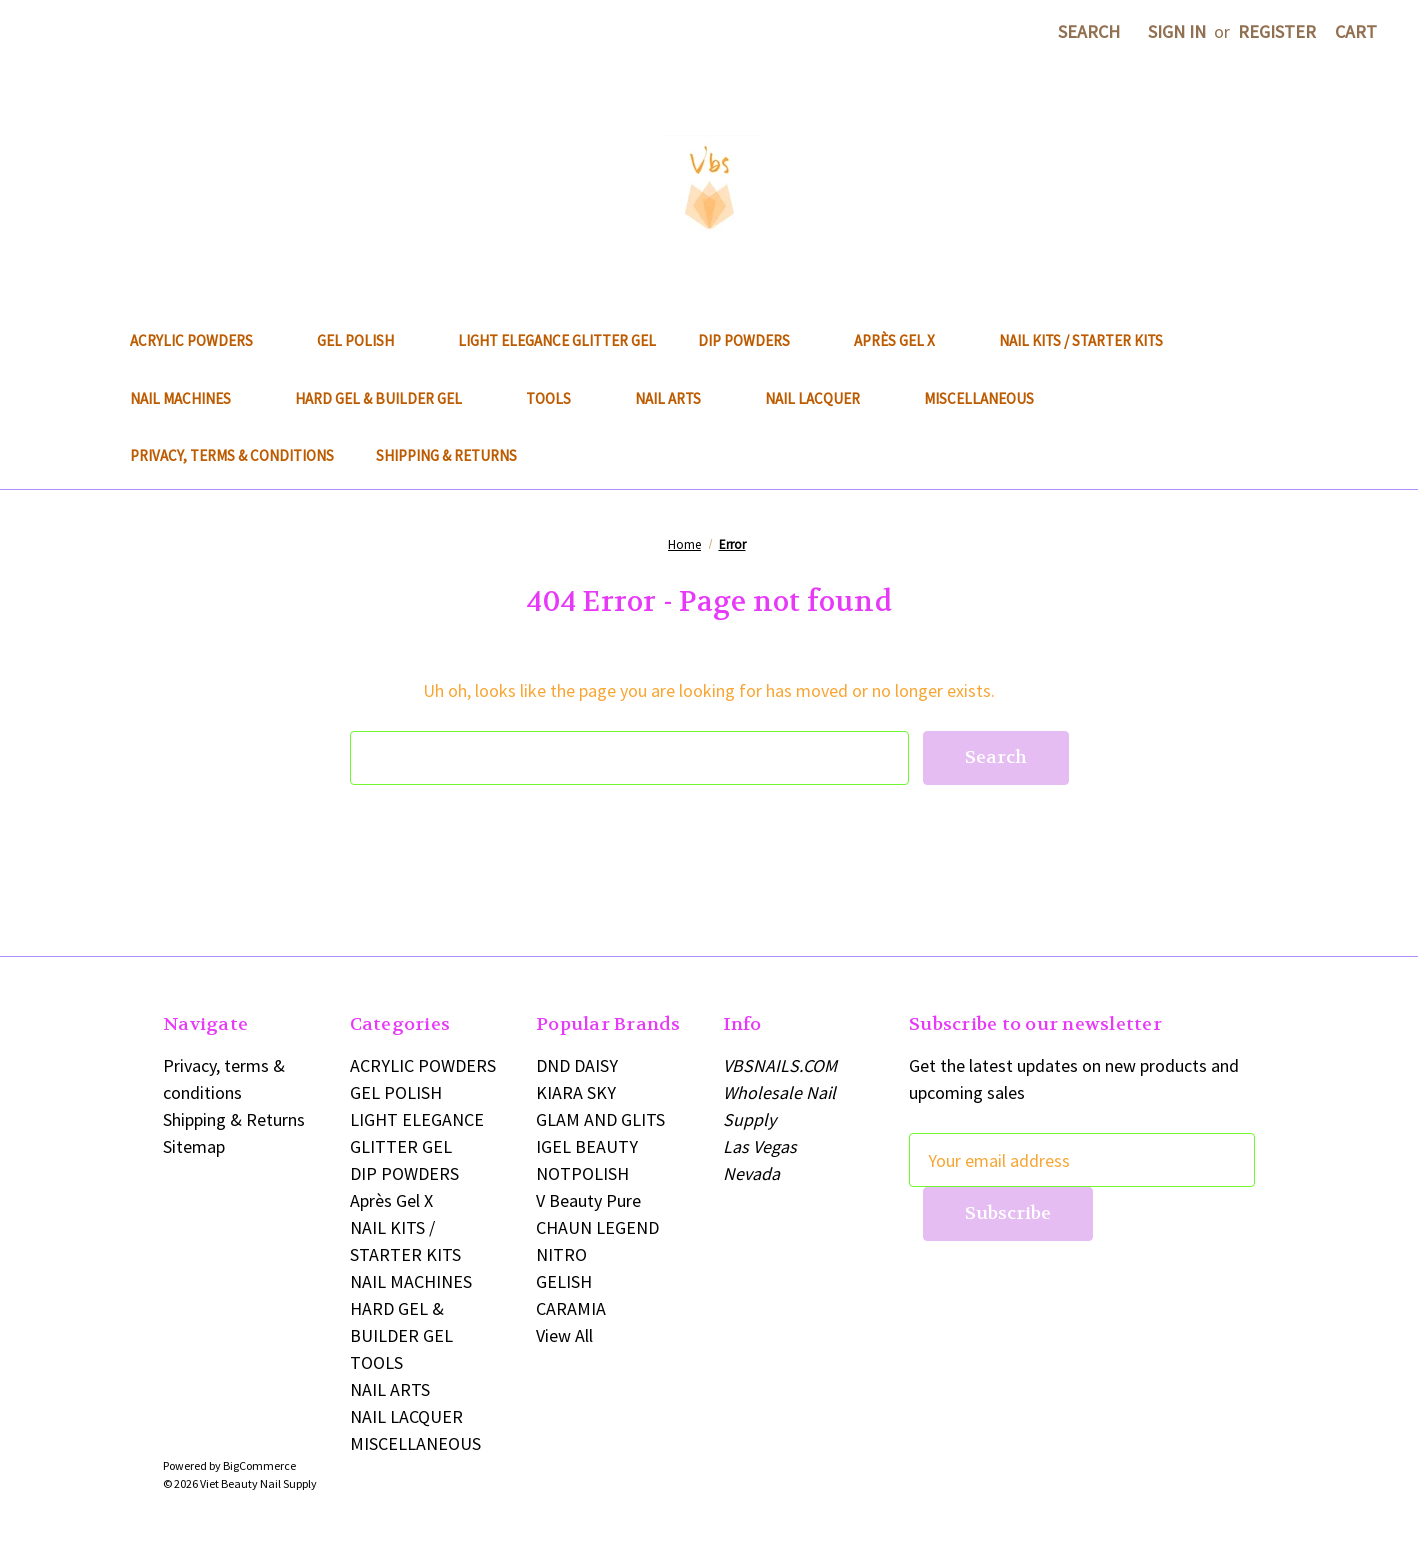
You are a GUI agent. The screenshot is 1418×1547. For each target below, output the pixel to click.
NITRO (561, 1254)
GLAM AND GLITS (600, 1119)
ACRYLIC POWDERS (202, 340)
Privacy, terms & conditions (232, 455)
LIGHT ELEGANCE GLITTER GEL (557, 340)
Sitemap (194, 1146)
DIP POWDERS (755, 340)
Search (1089, 31)
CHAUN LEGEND (597, 1227)
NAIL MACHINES (191, 398)
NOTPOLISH (582, 1173)
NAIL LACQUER (823, 398)
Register (1277, 31)
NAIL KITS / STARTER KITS (1081, 340)
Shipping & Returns (446, 455)
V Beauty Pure (588, 1200)
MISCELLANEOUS (990, 398)
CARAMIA (571, 1308)
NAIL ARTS (679, 398)
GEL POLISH (366, 340)
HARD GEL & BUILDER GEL (389, 398)
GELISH (564, 1281)
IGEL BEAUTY (587, 1146)
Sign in (1177, 31)
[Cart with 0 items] (1356, 31)
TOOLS (559, 398)
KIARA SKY (576, 1092)
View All (564, 1335)
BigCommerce (259, 1465)
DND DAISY (577, 1065)
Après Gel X (905, 340)
